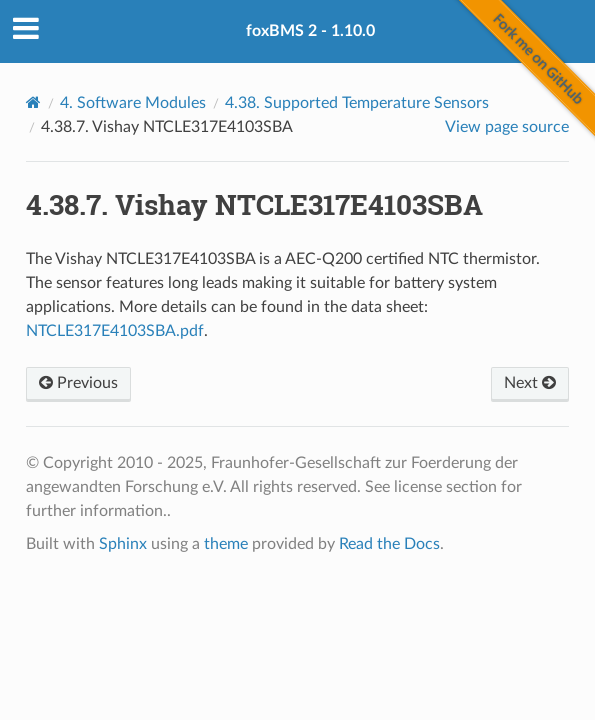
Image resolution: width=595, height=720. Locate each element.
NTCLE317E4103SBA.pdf (115, 331)
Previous (78, 383)
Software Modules (133, 103)
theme (226, 544)
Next (530, 383)
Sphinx (123, 544)
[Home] (33, 102)
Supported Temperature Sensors (357, 103)
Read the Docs (389, 544)
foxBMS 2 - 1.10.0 (310, 31)
